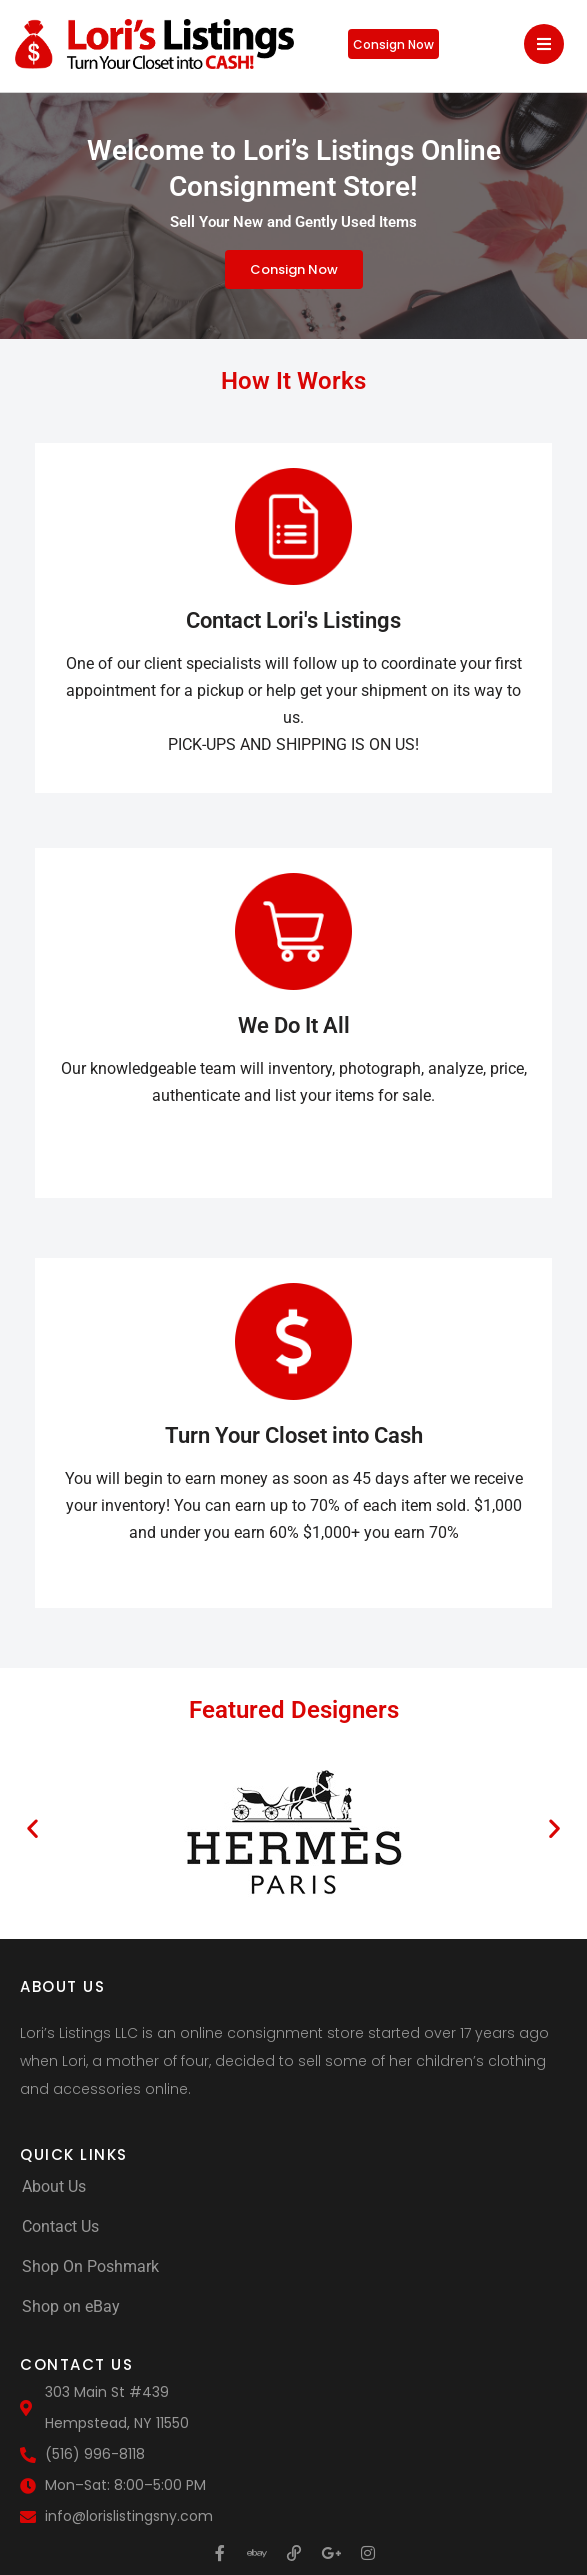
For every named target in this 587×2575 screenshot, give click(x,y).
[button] (32, 1828)
